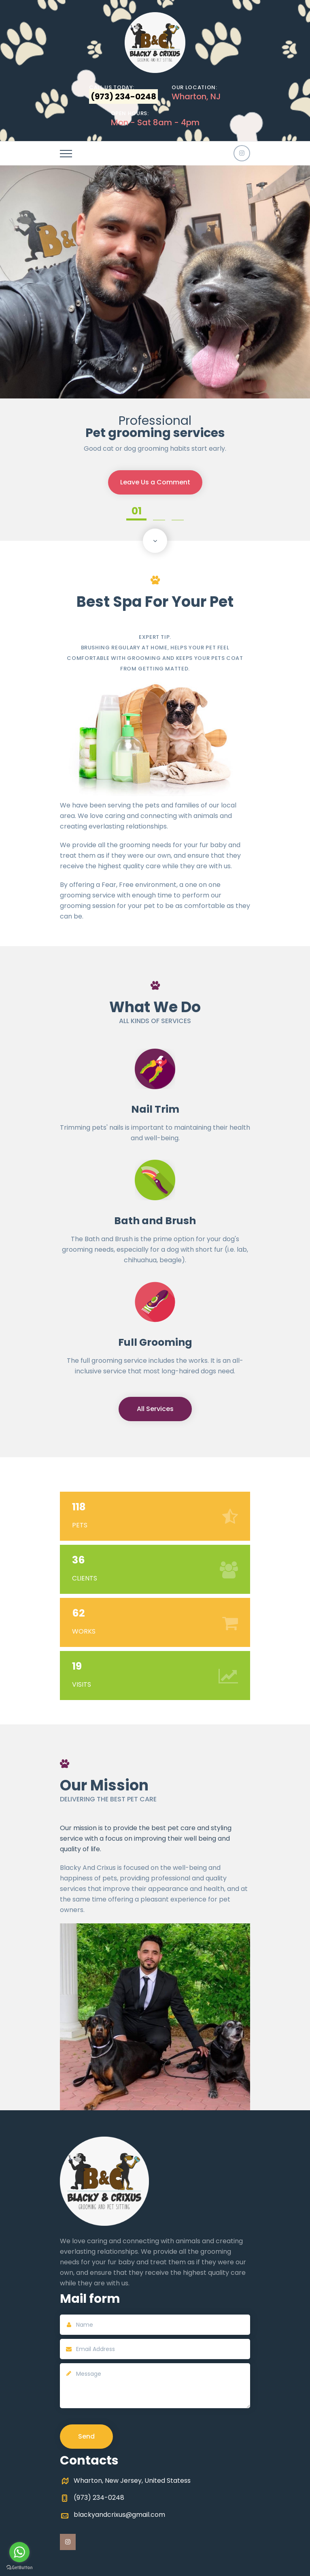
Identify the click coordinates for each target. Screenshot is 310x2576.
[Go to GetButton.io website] (19, 2567)
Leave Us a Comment (155, 485)
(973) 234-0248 (99, 2497)
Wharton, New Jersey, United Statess (132, 2480)
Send (86, 2436)
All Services (155, 1408)
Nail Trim (155, 1109)
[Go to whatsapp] (19, 2552)
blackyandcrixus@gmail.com (119, 2514)
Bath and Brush (155, 1221)
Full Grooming (155, 1342)
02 (159, 512)
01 (137, 512)
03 (178, 512)
